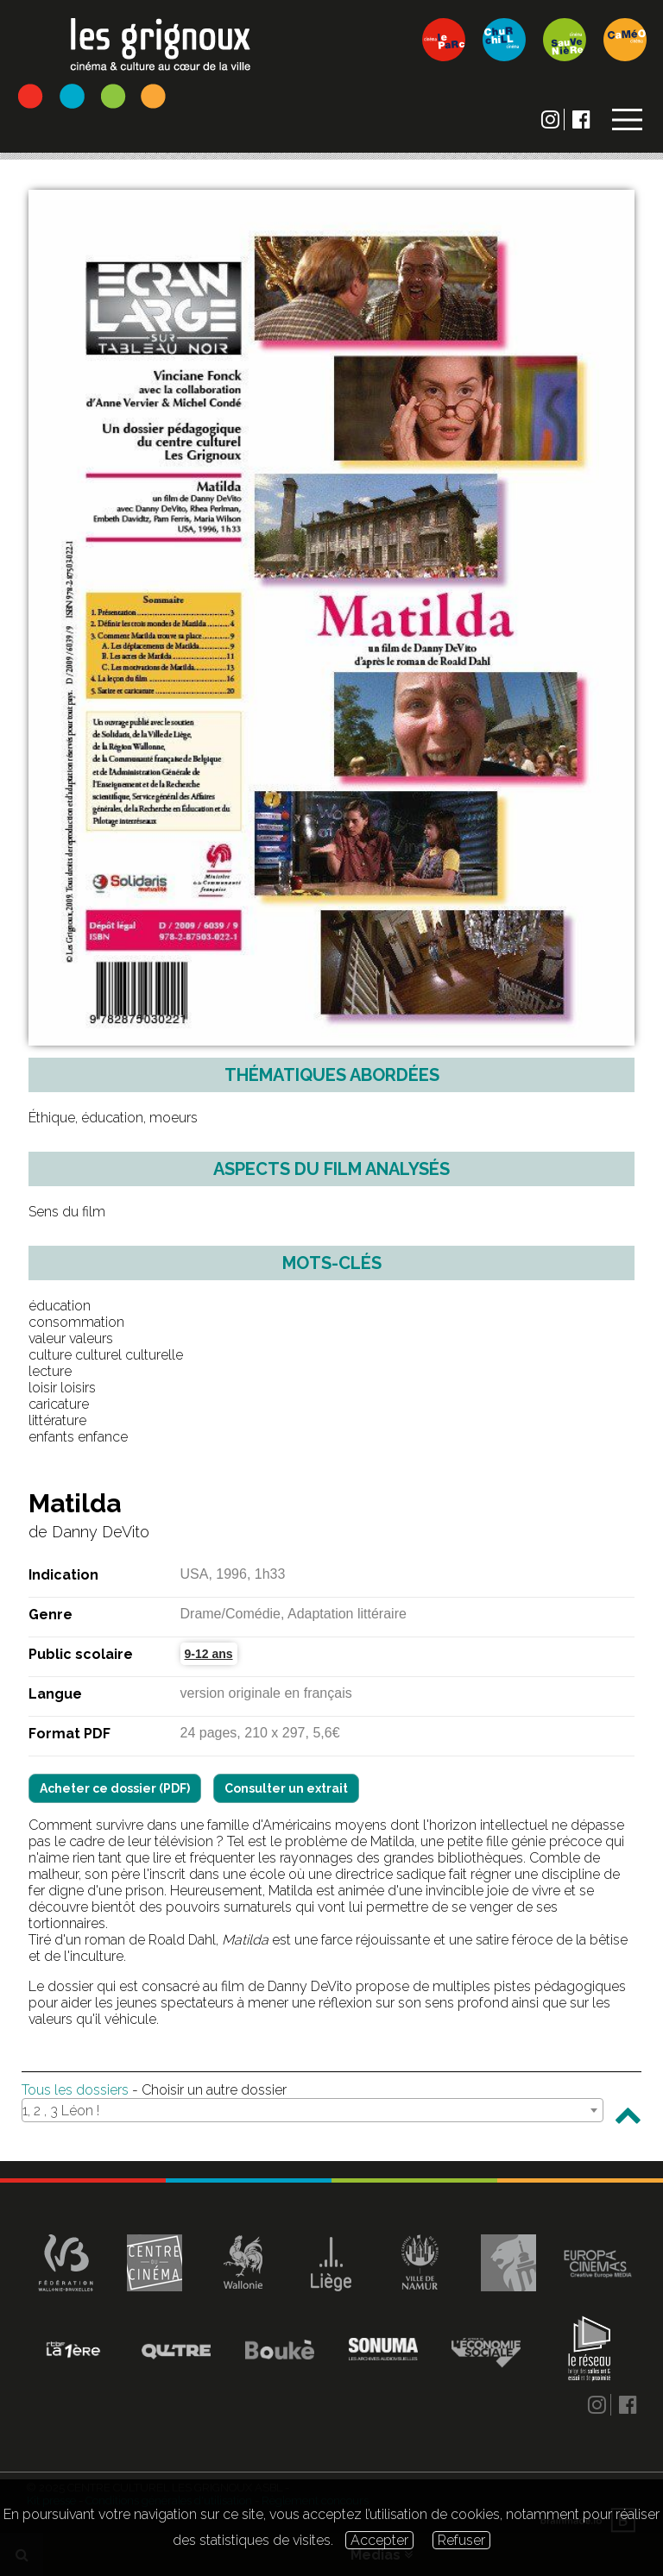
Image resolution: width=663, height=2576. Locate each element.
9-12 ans (209, 1654)
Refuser (461, 2540)
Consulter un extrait (286, 1788)
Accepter (379, 2540)
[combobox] (312, 2110)
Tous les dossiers (75, 2090)
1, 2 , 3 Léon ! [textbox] (60, 2110)
